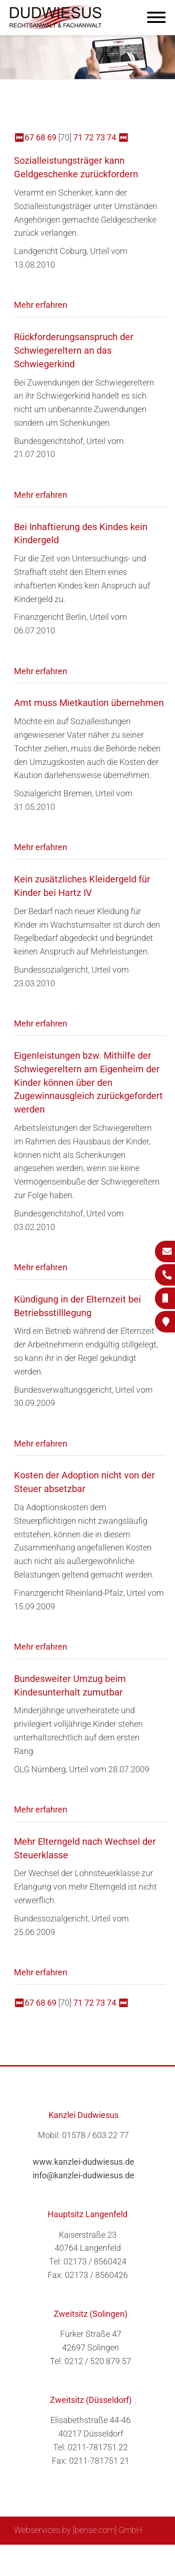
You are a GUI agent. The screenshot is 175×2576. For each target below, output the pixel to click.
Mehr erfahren (40, 305)
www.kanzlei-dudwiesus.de (83, 2162)
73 (100, 137)
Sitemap (40, 2555)
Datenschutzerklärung (80, 2565)
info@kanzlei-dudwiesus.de (83, 2175)
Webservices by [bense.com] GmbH (78, 2530)
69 (51, 137)
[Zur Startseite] (56, 26)
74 (111, 137)
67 (29, 137)
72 (89, 137)
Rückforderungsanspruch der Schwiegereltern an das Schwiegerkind (73, 350)
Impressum (111, 2555)
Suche (73, 2555)
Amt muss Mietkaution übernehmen (89, 702)
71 (78, 137)
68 (40, 137)
